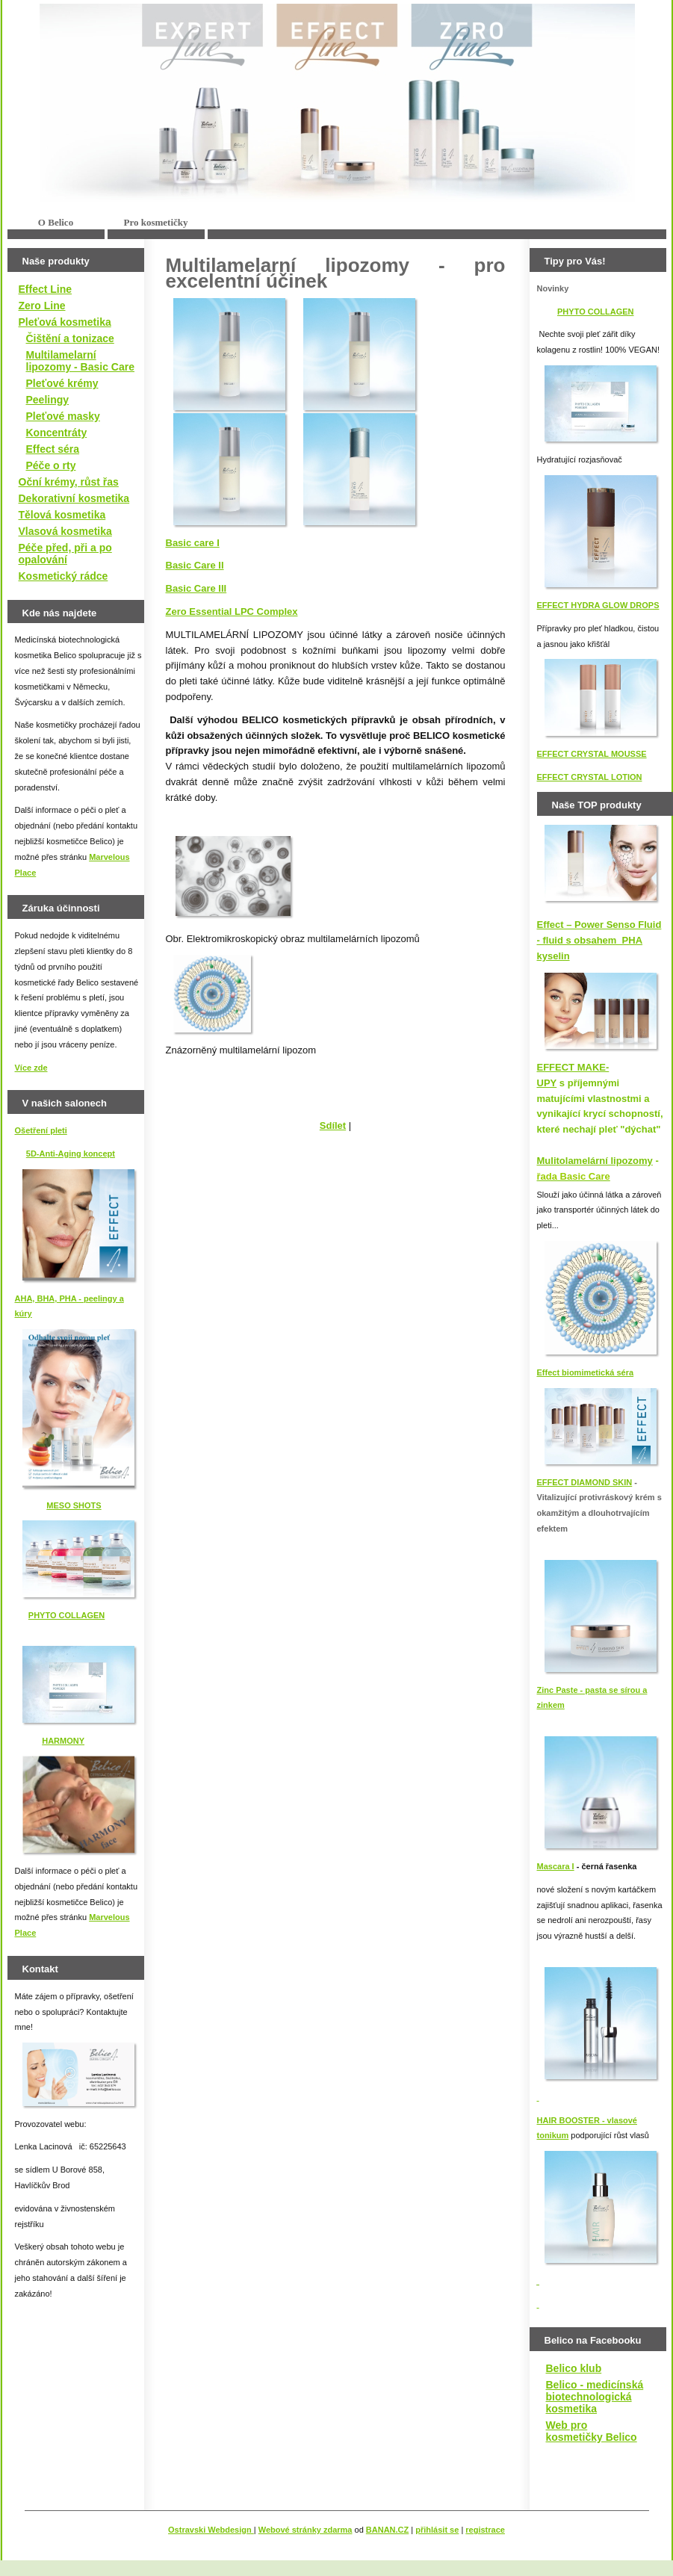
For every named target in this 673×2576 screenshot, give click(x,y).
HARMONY (63, 1740)
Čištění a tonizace (70, 338)
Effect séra (53, 449)
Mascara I (555, 1866)
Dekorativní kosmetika (74, 498)
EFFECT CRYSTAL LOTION (589, 777)
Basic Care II (195, 565)
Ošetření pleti (41, 1130)
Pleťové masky (63, 416)
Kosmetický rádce (63, 576)
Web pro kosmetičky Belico (591, 2431)
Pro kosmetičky (155, 222)
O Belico (55, 222)
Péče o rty (51, 465)
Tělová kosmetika (62, 515)
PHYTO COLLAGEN (66, 1615)
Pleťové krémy (62, 383)
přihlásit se (437, 2529)
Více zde (31, 1067)
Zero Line (42, 306)
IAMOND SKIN (604, 1482)
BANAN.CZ (387, 2529)
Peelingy (47, 400)
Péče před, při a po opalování (65, 554)
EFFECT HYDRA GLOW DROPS (598, 605)
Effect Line (45, 289)
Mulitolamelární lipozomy (595, 1160)
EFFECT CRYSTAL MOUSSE (592, 753)
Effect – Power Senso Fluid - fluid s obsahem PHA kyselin (599, 940)
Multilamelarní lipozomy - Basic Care (80, 361)
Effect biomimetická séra (585, 1372)
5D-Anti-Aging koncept (70, 1153)
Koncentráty (56, 433)
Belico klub (574, 2368)
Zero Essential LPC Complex (232, 611)
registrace (485, 2529)
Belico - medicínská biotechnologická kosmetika (595, 2397)
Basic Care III (196, 588)
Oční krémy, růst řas (69, 482)
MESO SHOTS (73, 1505)
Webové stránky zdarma (305, 2529)
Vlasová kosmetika (65, 531)
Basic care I (193, 542)
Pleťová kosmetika (65, 322)
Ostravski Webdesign (211, 2529)
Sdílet (333, 1125)
